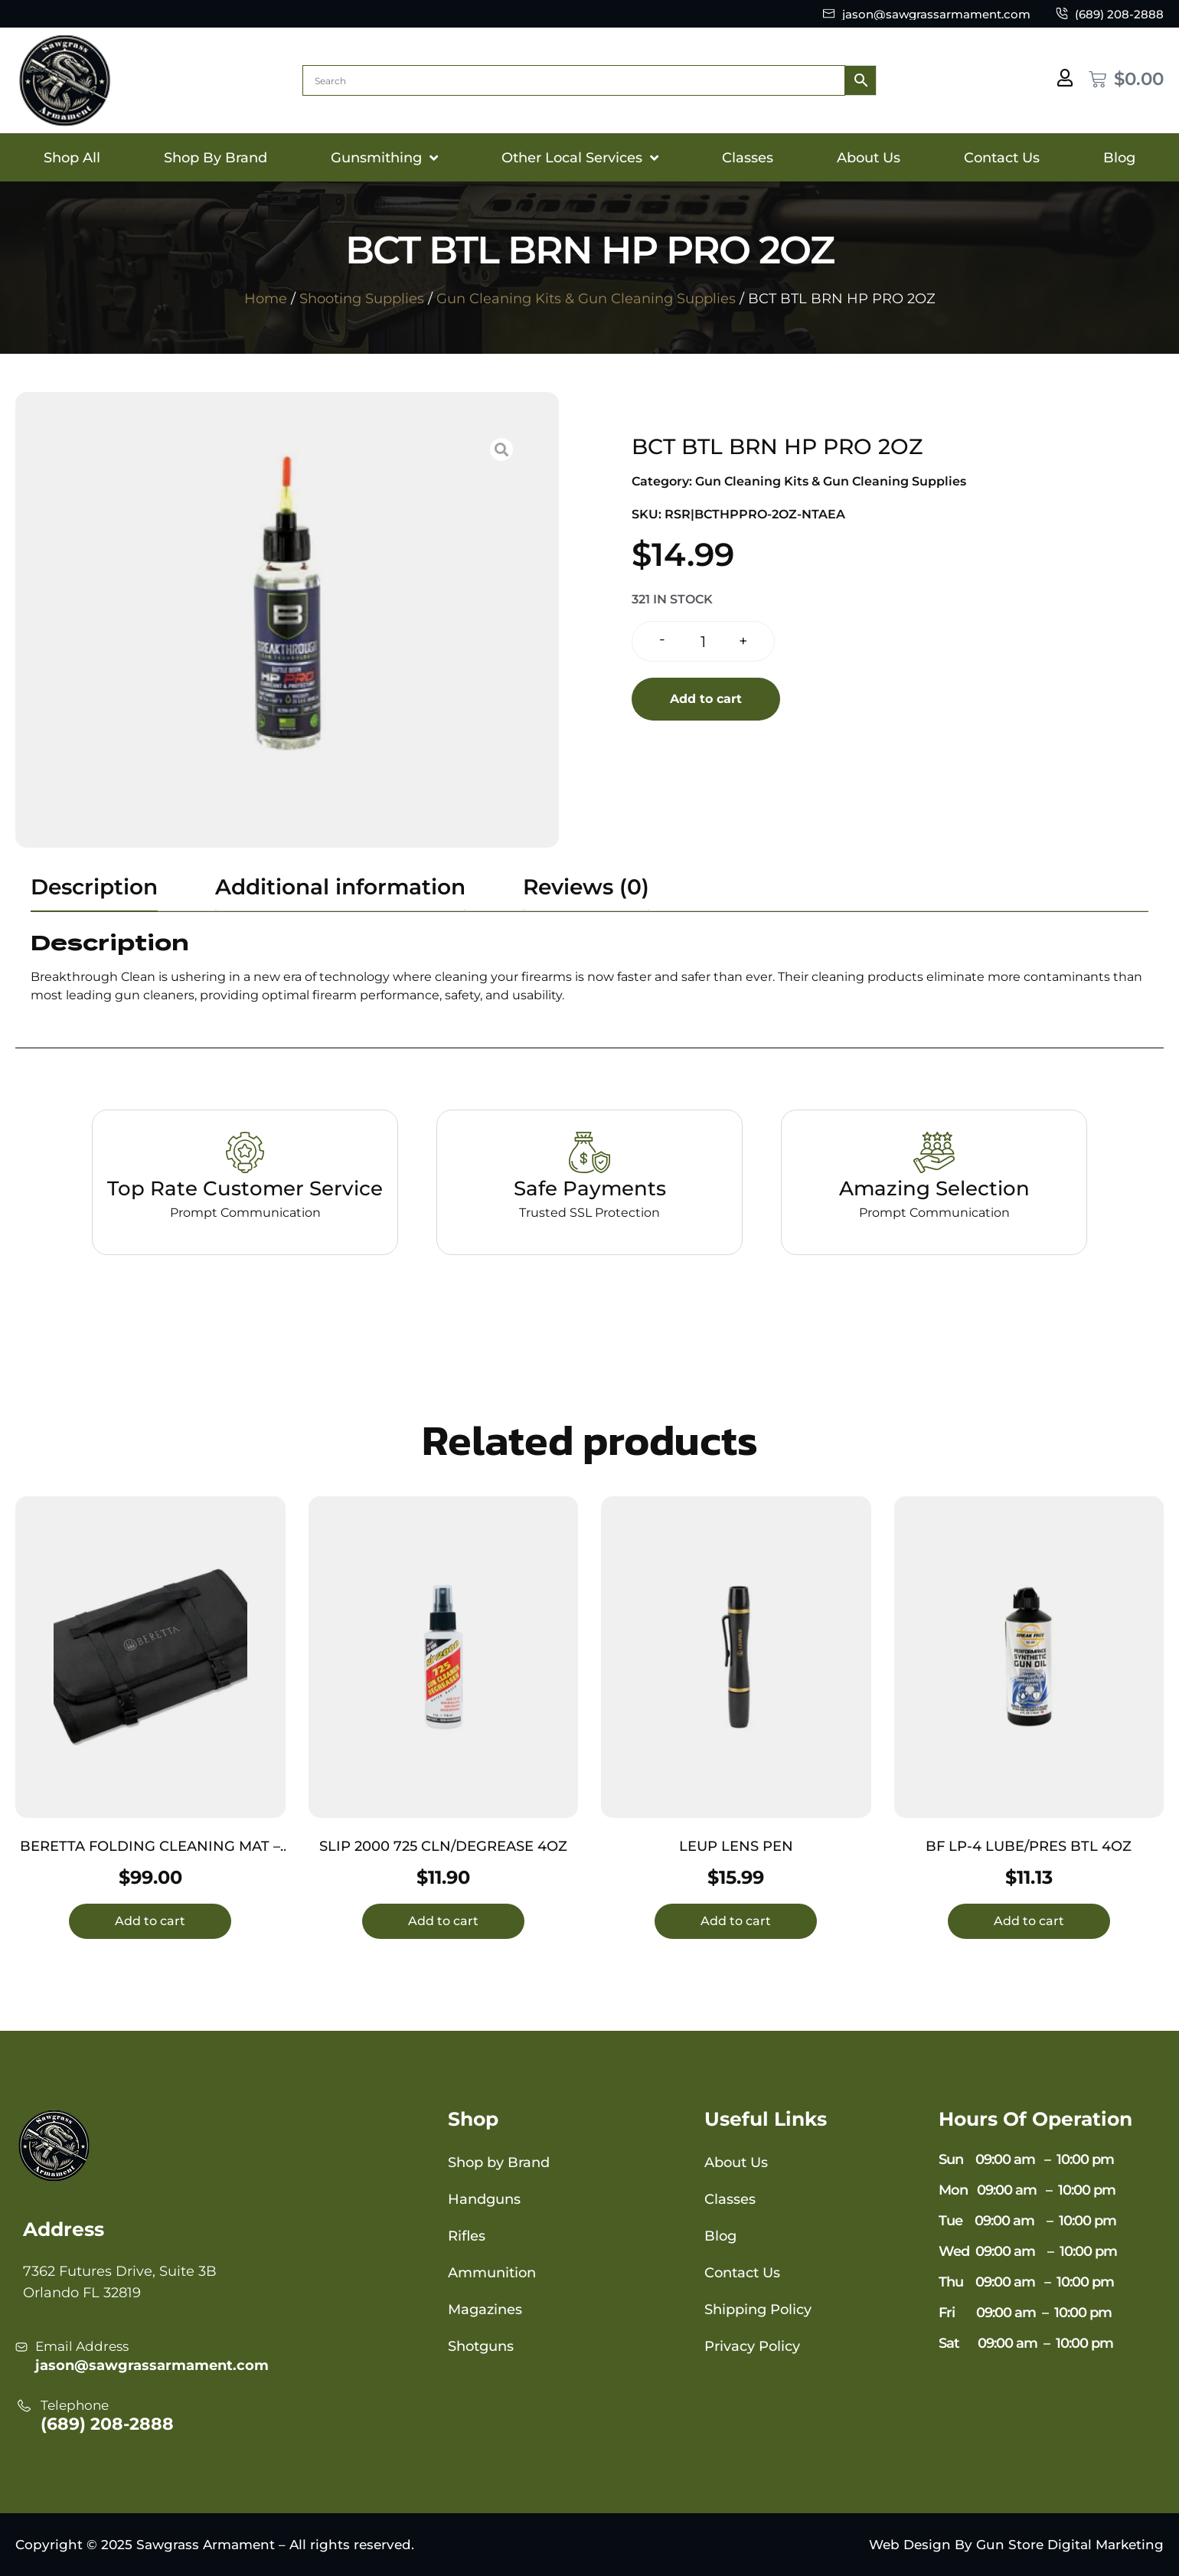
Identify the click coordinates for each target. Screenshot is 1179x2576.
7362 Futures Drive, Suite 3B (120, 2271)
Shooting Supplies (361, 298)
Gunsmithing (384, 157)
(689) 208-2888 (107, 2424)
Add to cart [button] (150, 1921)
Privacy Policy (752, 2346)
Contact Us (1002, 157)
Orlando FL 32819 (82, 2292)
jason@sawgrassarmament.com (152, 2365)
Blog (1119, 157)
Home (265, 298)
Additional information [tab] (340, 887)
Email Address (82, 2346)
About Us (868, 157)
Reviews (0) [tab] (586, 887)
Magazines (485, 2309)
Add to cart (706, 698)
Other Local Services (579, 157)
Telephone (75, 2405)
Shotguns (481, 2346)
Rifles (466, 2236)
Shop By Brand (215, 157)
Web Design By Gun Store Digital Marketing (1016, 2544)
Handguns (484, 2199)
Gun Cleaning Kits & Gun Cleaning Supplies (586, 298)
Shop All (72, 157)
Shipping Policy (758, 2309)
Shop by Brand (499, 2162)
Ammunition (492, 2272)
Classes (747, 157)
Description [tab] (94, 887)
